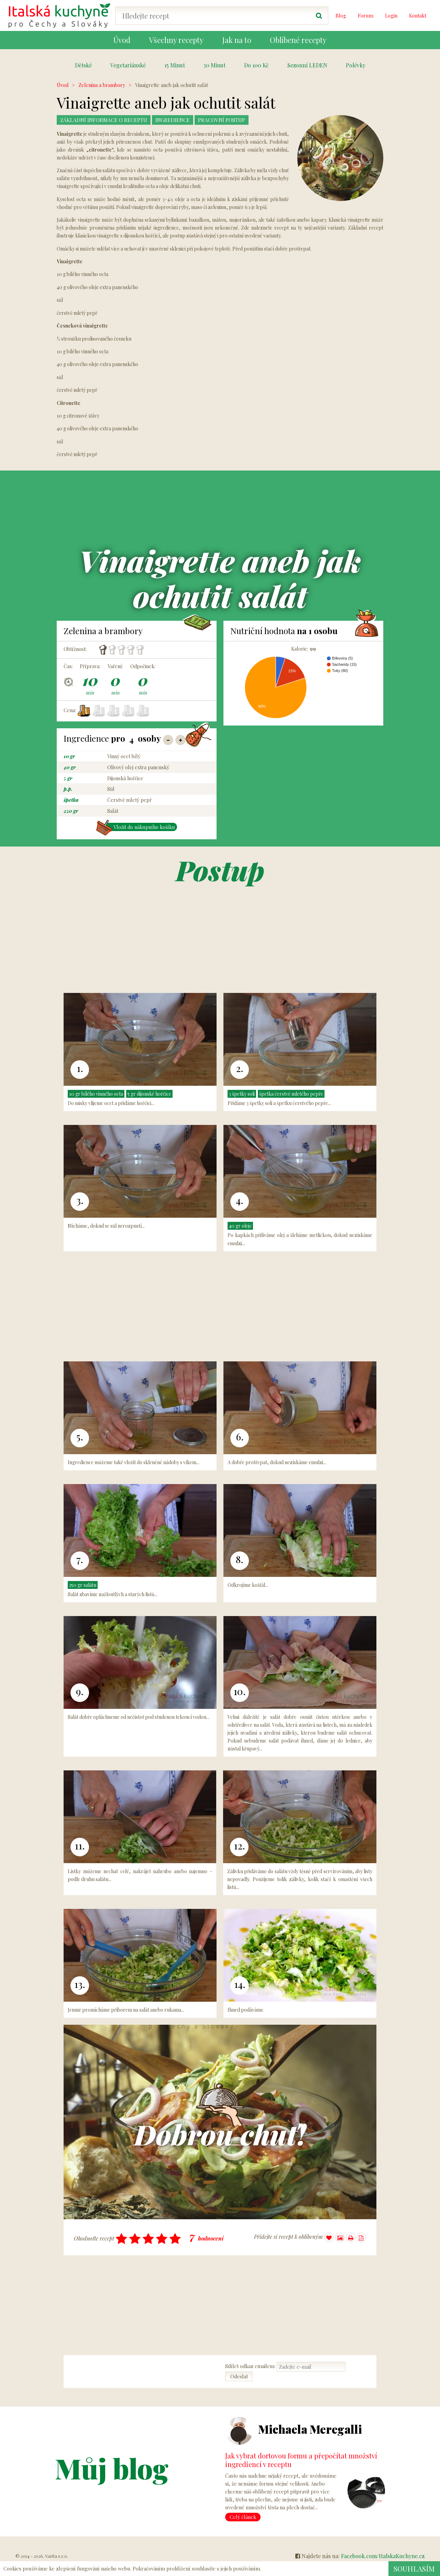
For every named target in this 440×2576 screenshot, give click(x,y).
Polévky (355, 65)
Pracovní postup (231, 120)
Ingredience (179, 120)
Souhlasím (413, 2568)
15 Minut (174, 65)
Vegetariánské (128, 65)
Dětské (83, 65)
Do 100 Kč (256, 65)
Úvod (62, 84)
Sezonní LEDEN (307, 65)
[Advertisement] (409, 184)
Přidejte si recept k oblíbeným (294, 2238)
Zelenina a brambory (101, 84)
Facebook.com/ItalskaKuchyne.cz (383, 2556)
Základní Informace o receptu (106, 120)
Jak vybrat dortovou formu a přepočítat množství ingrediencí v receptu (301, 2460)
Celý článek (243, 2517)
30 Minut (215, 65)
